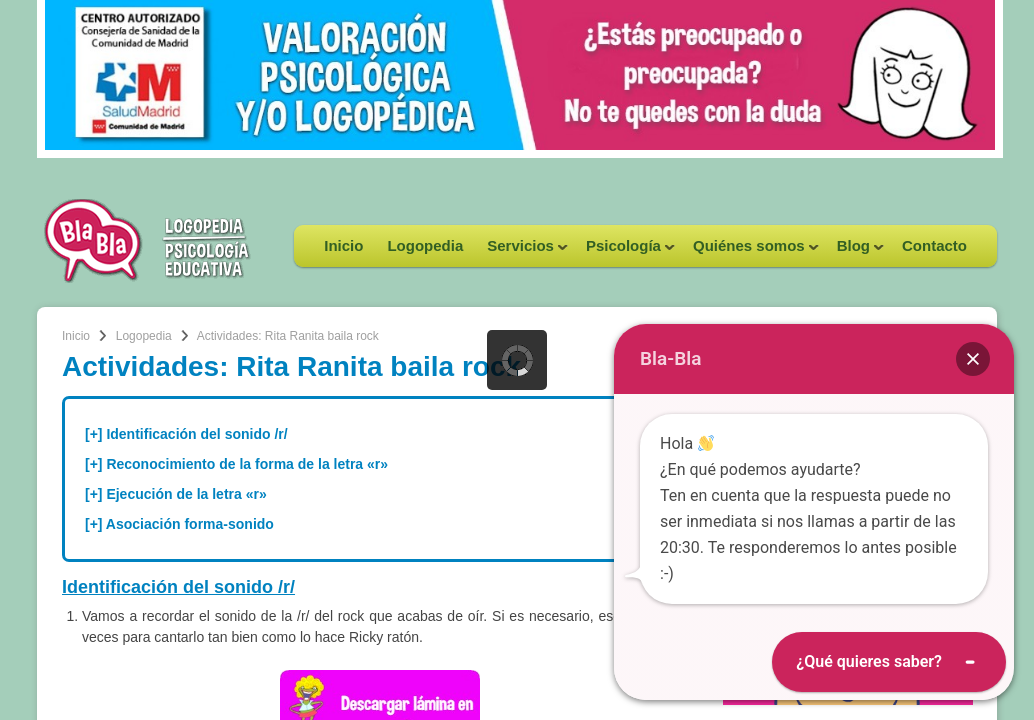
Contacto (934, 245)
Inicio (343, 245)
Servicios (521, 252)
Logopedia (425, 245)
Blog (854, 252)
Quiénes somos (750, 252)
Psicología (624, 252)
